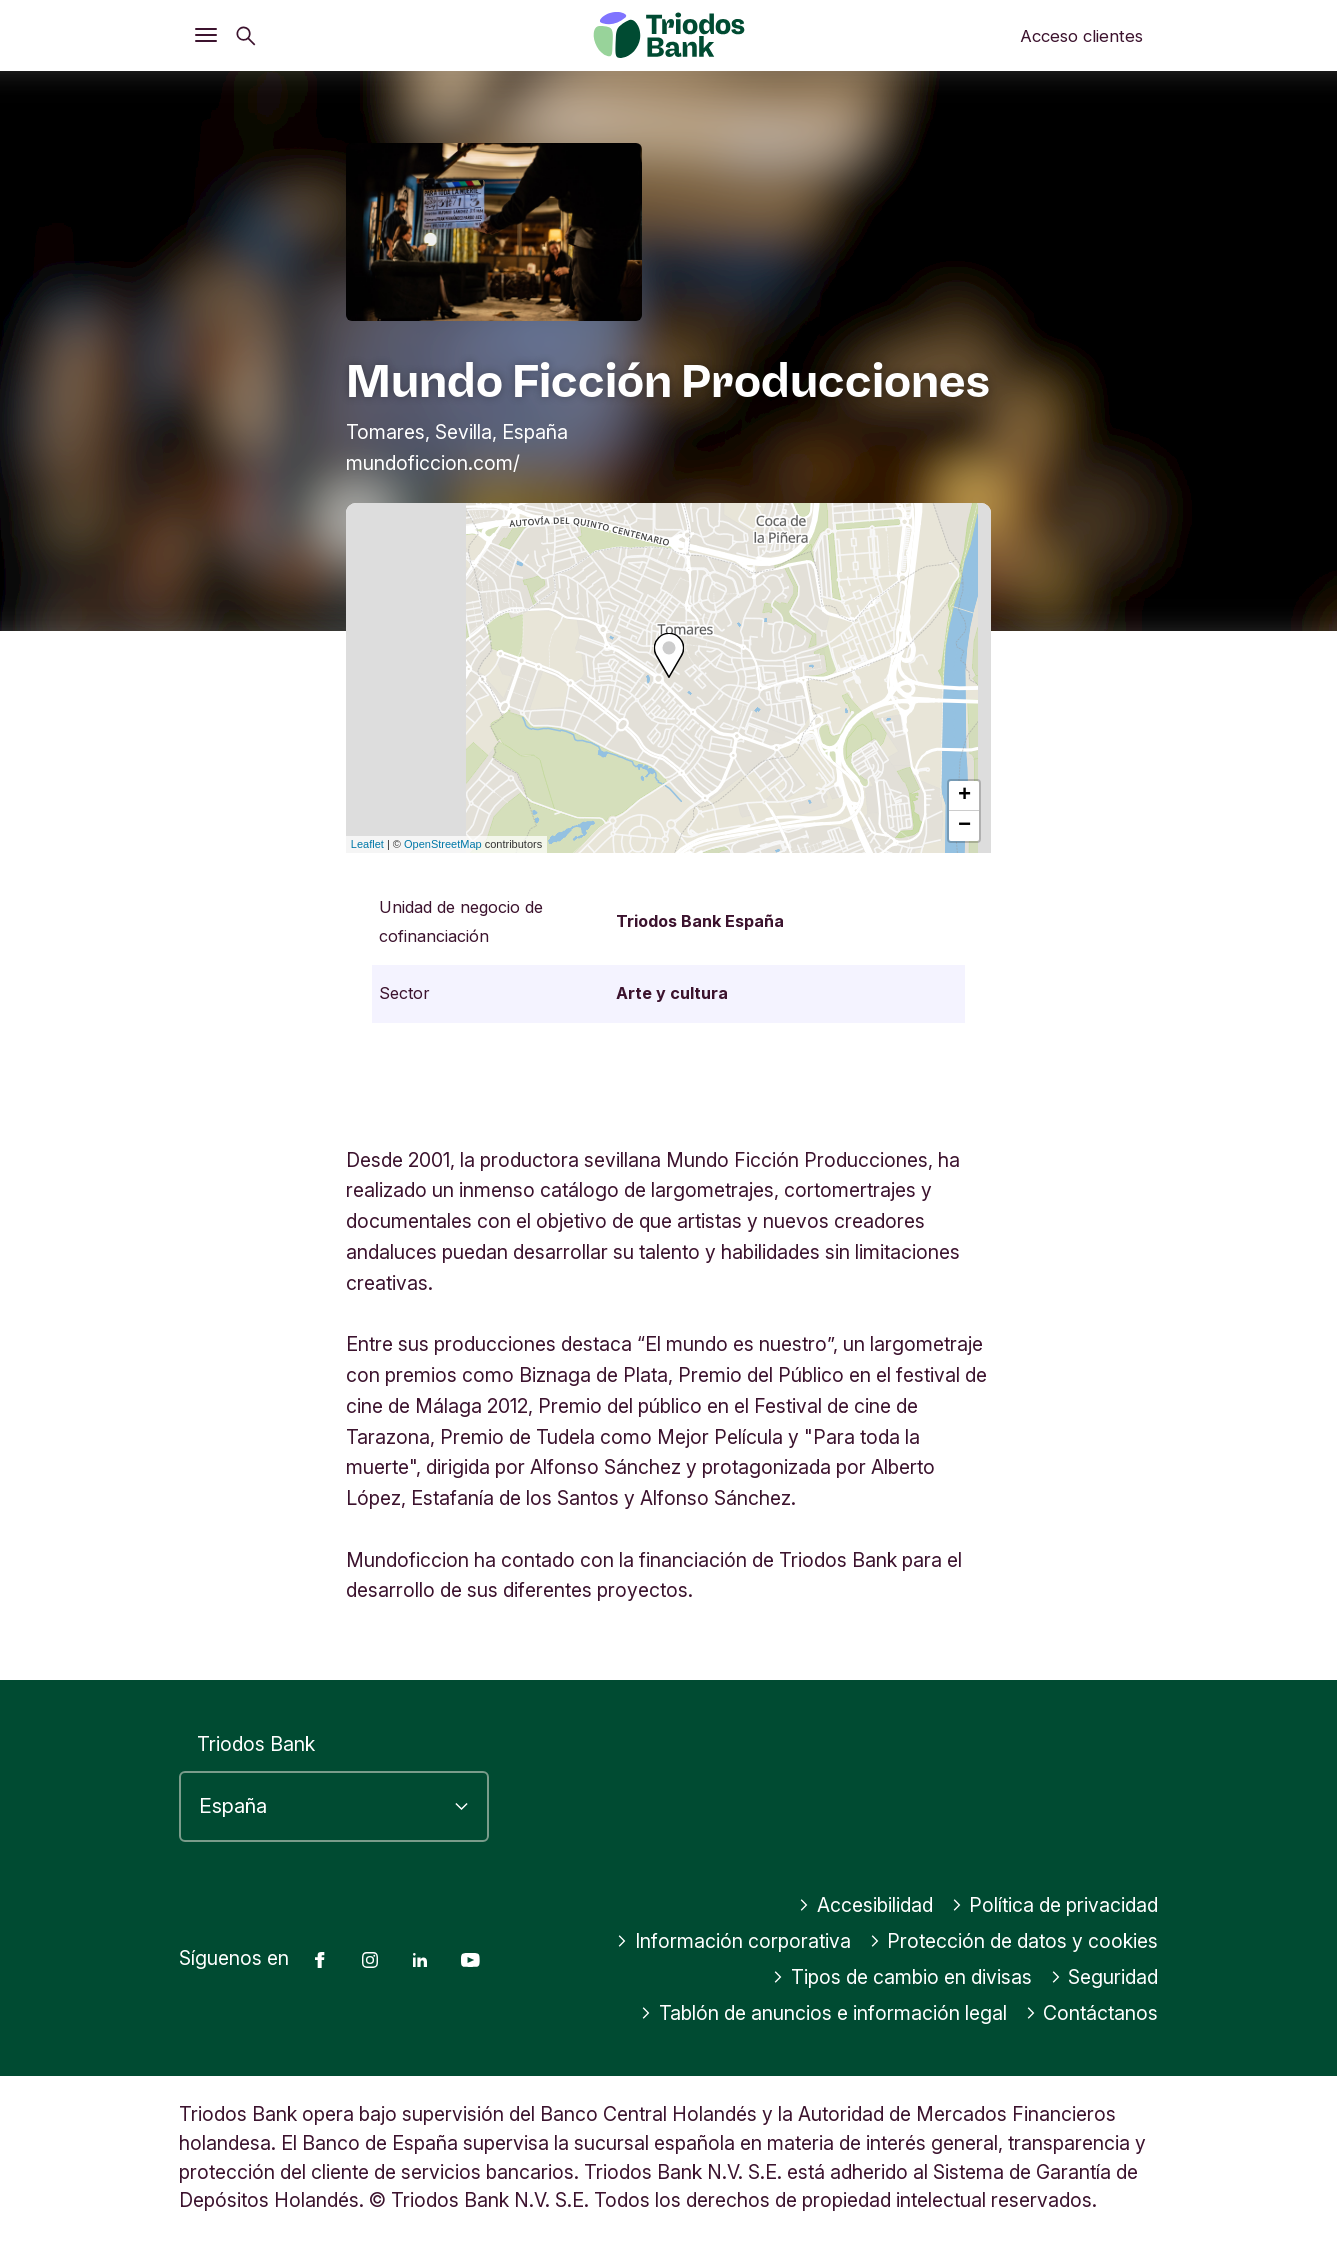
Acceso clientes (1081, 36)
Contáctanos (1092, 2013)
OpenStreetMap (443, 844)
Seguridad (1104, 1977)
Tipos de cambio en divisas (902, 1977)
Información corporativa (733, 1941)
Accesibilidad (865, 1905)
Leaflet (367, 844)
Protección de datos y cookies (1014, 1941)
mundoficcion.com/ (433, 463)
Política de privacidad (1055, 1905)
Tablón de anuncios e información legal (823, 2013)
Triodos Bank (256, 1744)
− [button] (964, 826)
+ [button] (964, 796)
